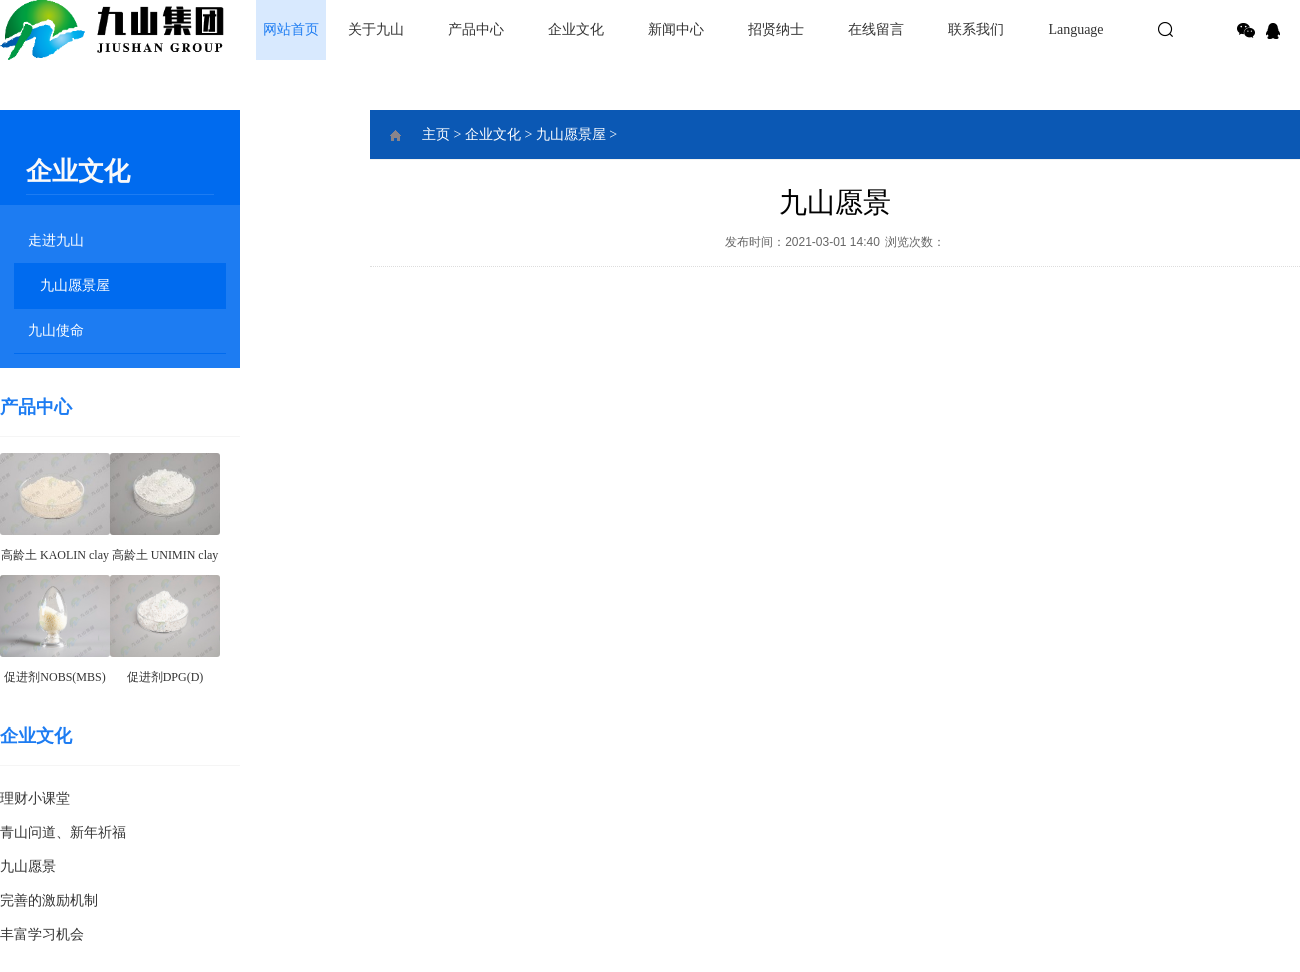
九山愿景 (28, 866)
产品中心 (476, 29)
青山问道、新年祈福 (63, 832)
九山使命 (56, 330)
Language (1075, 29)
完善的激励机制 (49, 900)
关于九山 (376, 29)
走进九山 (56, 240)
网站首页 (291, 29)
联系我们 (976, 29)
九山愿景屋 (75, 285)
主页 (436, 134)
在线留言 (876, 29)
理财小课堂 (35, 798)
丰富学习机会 (42, 934)
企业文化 (576, 29)
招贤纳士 (776, 29)
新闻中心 (676, 29)
